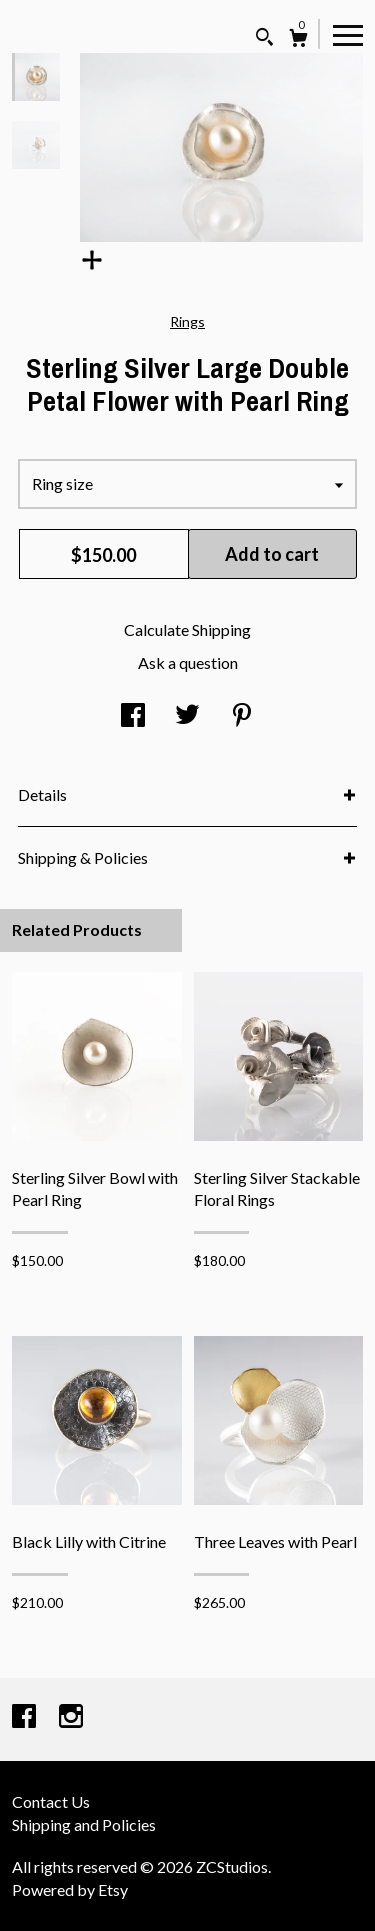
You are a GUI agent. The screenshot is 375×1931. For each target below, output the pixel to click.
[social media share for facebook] (133, 716)
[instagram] (71, 1717)
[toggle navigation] (348, 34)
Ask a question (188, 662)
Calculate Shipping (187, 629)
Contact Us (51, 1801)
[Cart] (298, 40)
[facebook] (25, 1717)
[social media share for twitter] (187, 716)
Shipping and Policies (84, 1824)
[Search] (264, 39)
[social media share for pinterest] (242, 716)
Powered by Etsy (70, 1889)
